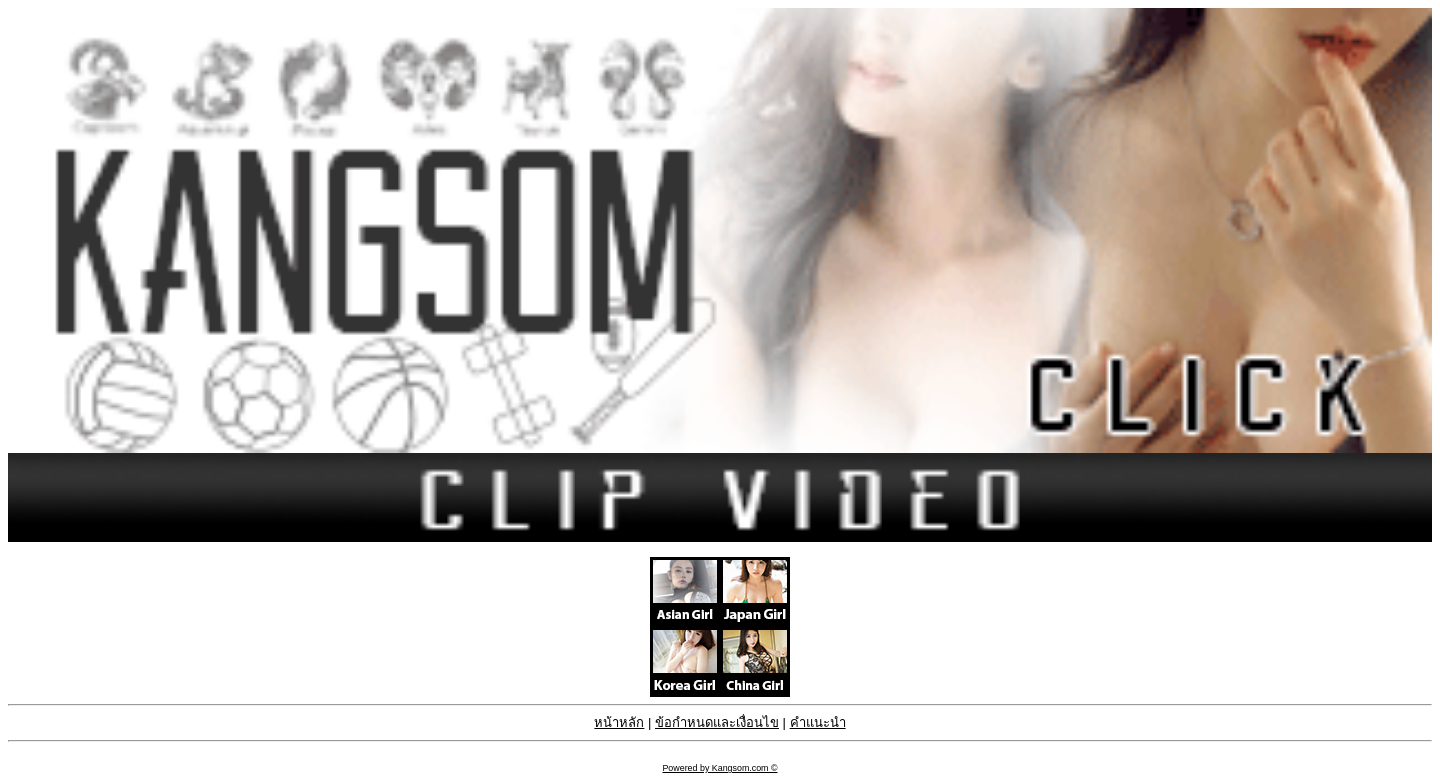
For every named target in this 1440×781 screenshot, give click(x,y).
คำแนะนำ (818, 722)
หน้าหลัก (619, 722)
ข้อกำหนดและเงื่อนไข (717, 722)
